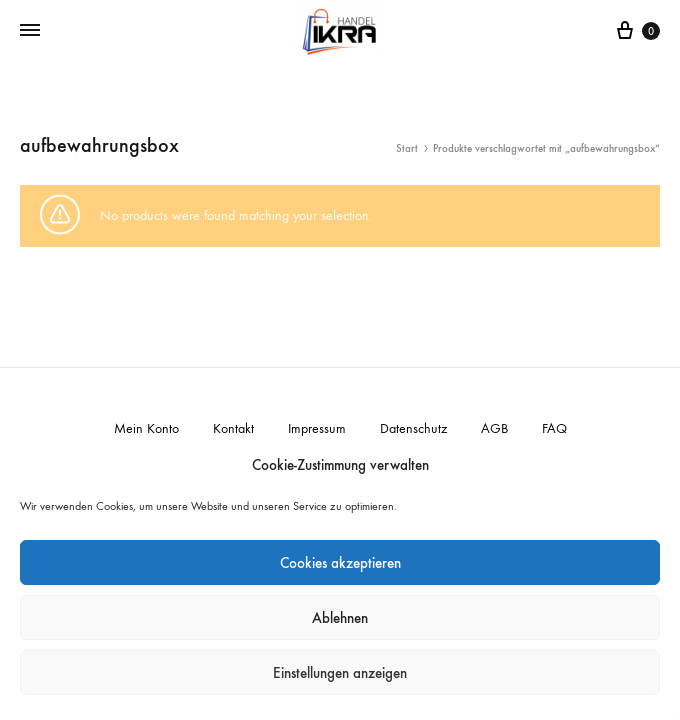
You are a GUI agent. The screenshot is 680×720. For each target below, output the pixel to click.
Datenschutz (413, 428)
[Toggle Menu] (30, 31)
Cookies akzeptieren (340, 563)
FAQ (554, 428)
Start (407, 148)
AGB (494, 428)
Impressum (317, 428)
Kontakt (233, 428)
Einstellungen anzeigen (340, 673)
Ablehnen (340, 618)
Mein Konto (146, 428)
